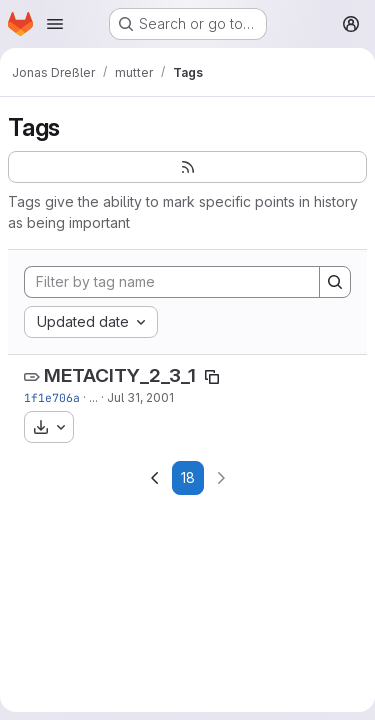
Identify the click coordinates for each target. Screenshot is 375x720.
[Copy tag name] (212, 377)
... (93, 397)
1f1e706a (52, 397)
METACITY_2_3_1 (120, 375)
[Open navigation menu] (55, 24)
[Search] (335, 282)
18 (188, 477)
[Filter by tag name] (172, 282)
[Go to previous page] (155, 478)
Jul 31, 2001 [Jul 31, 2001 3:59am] (140, 397)
